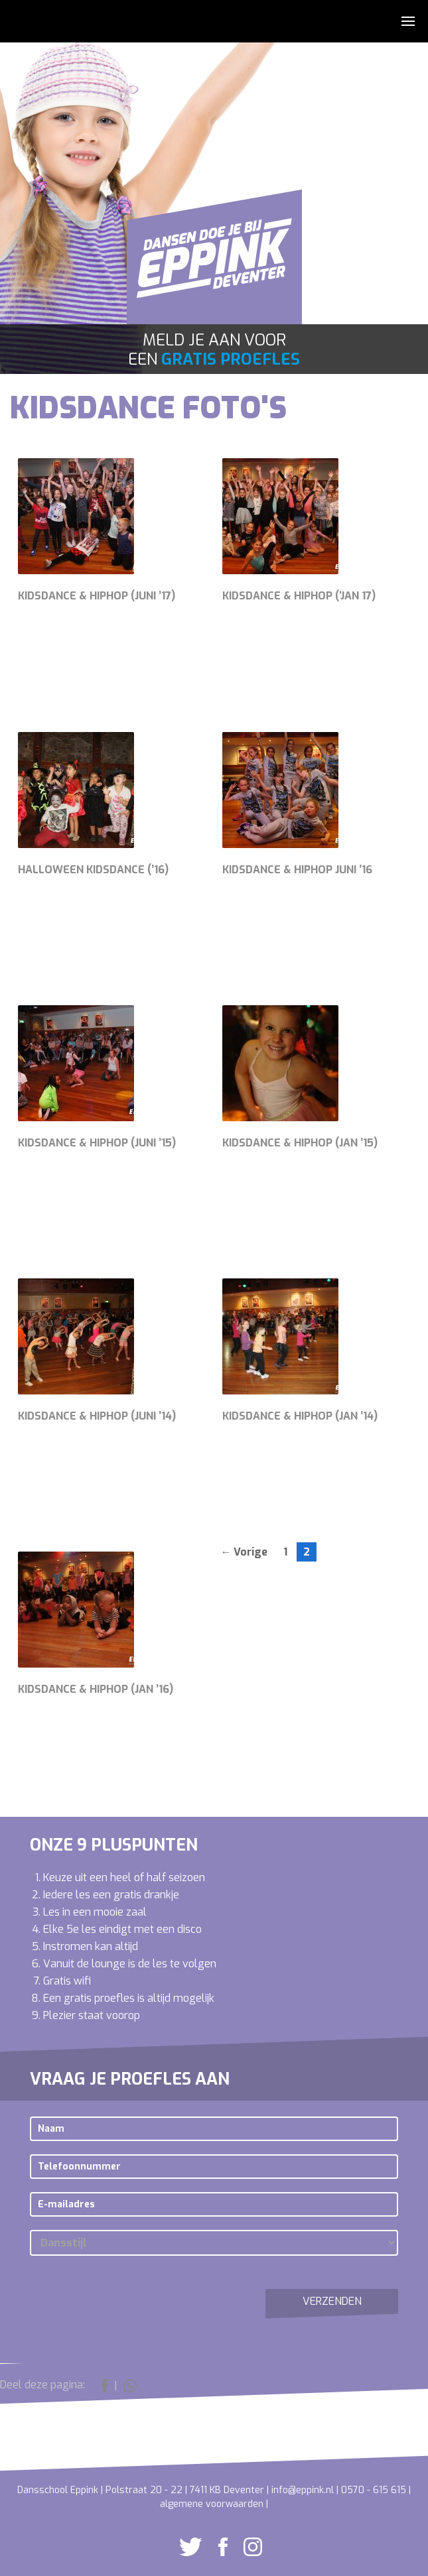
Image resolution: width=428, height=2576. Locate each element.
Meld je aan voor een (214, 350)
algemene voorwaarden (211, 2504)
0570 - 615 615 (373, 2490)
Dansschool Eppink (214, 264)
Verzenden (332, 2301)
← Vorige (243, 1552)
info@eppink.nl (302, 2490)
